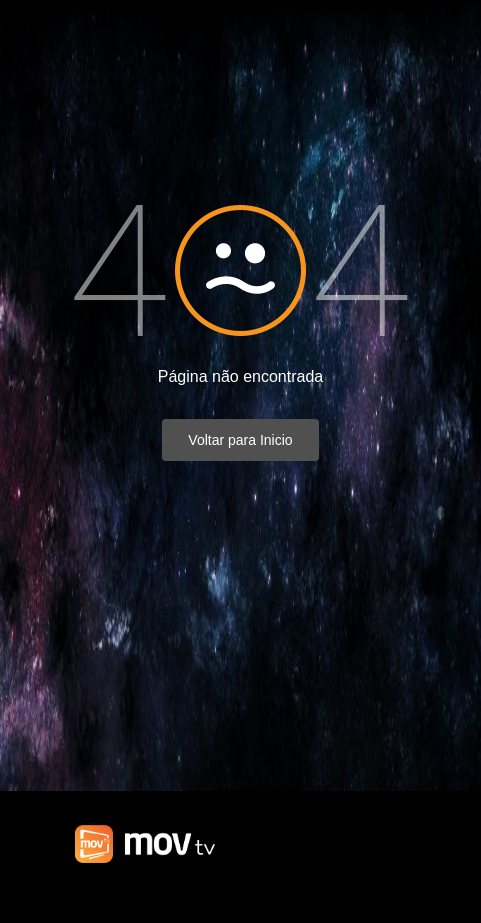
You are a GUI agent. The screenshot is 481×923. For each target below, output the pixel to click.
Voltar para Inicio (240, 440)
